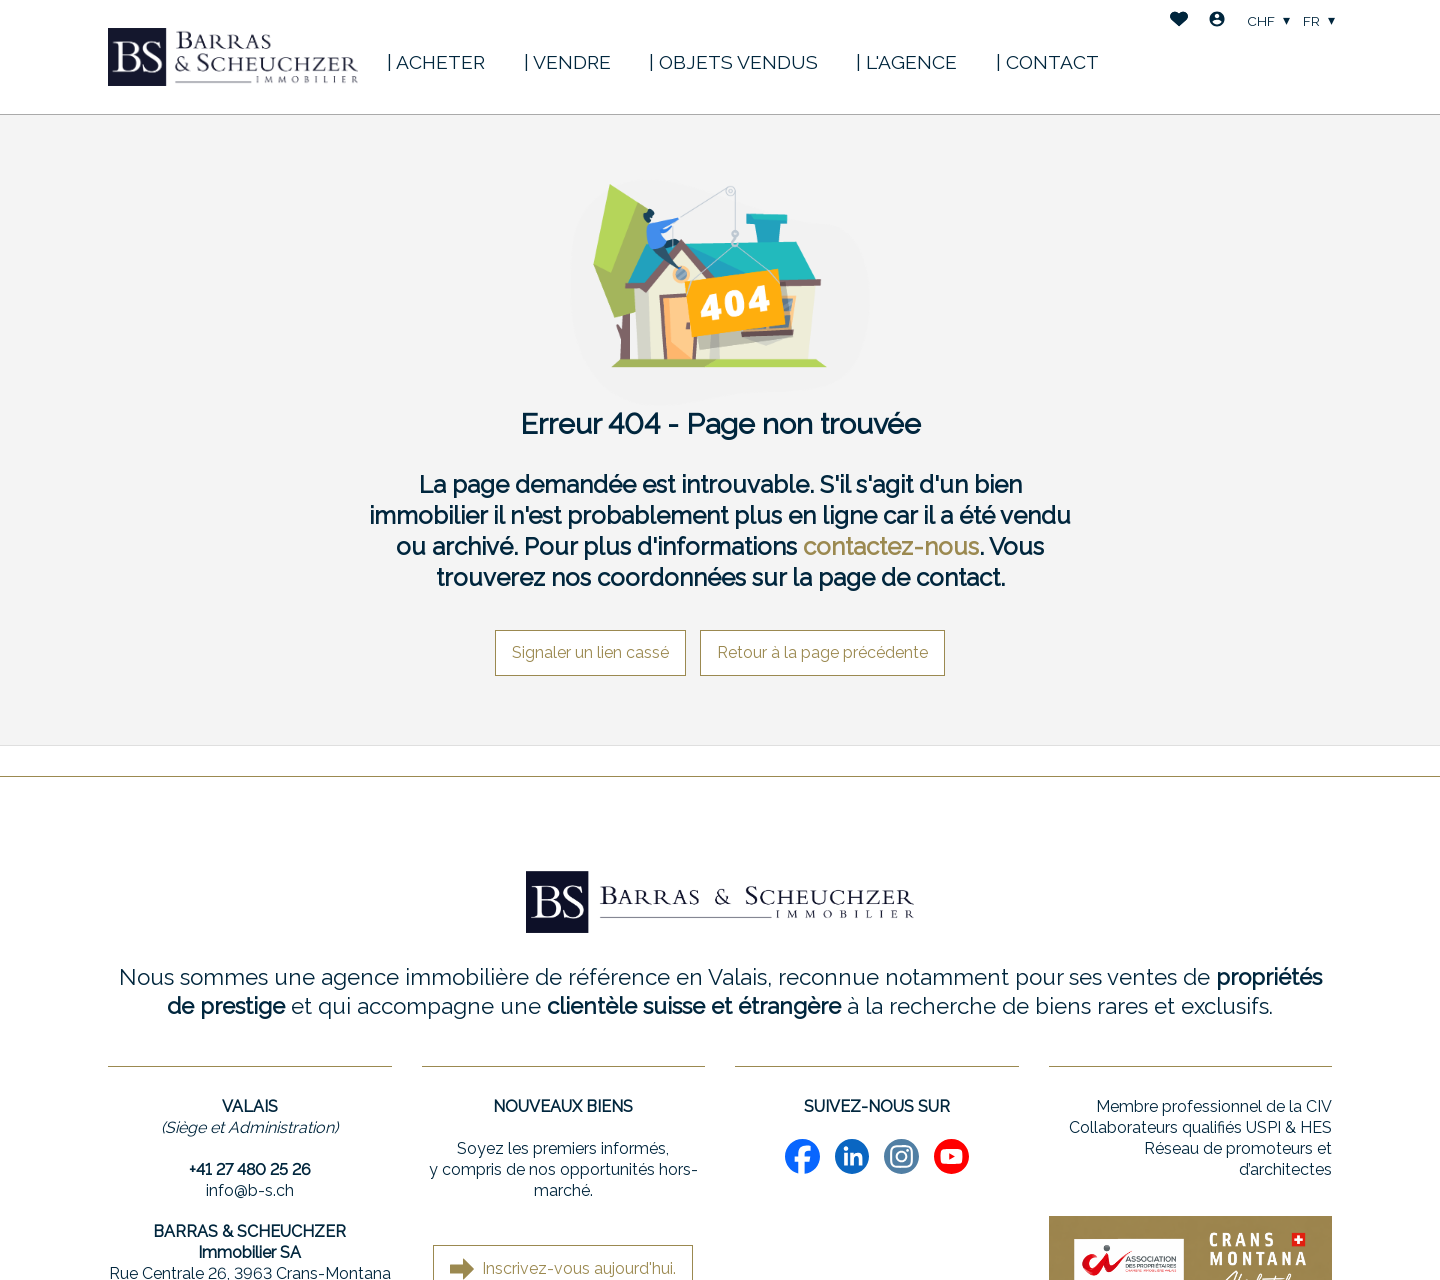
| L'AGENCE (906, 62)
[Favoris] (1179, 21)
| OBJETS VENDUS (733, 62)
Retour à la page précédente (822, 652)
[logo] (233, 57)
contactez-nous (891, 546)
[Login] (1217, 21)
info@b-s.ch (250, 1190)
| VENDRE (567, 62)
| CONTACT (1047, 62)
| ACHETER (436, 62)
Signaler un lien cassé (590, 652)
